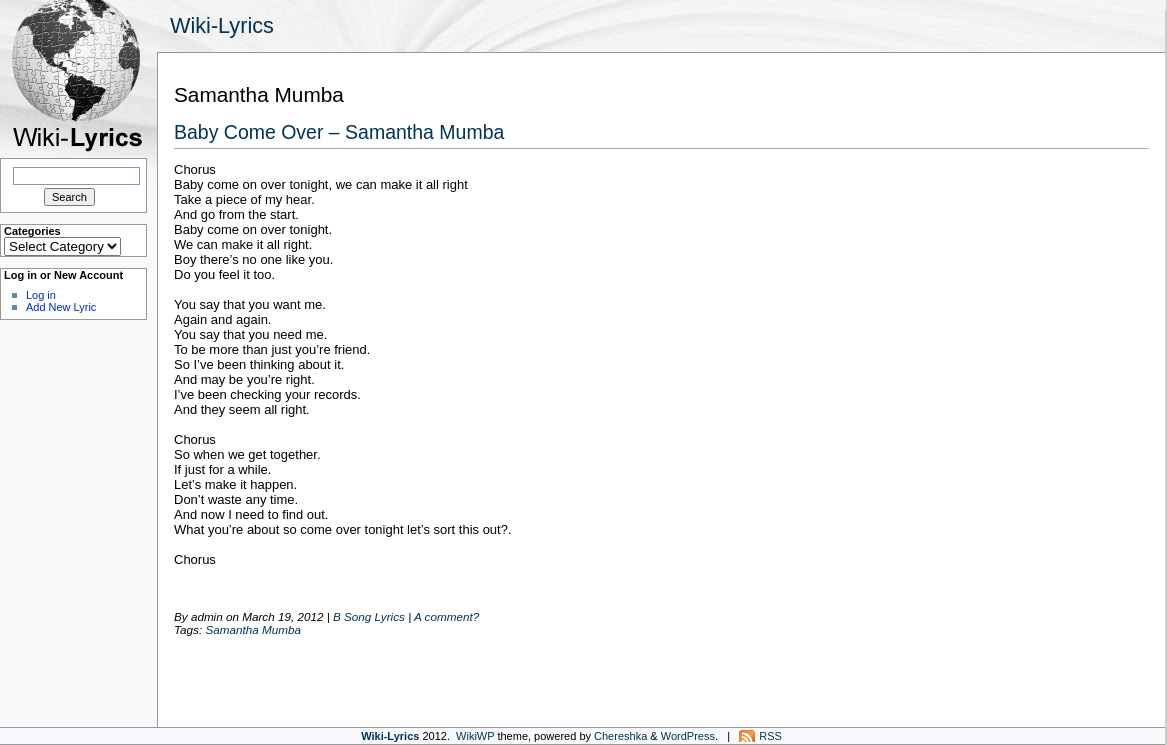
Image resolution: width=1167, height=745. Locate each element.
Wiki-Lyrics (222, 25)
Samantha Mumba (253, 629)
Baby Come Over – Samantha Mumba (339, 132)
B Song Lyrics (369, 616)
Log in (41, 295)
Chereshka (620, 736)
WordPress (688, 736)
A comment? (446, 616)
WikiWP (475, 736)
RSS (770, 736)
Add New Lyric (61, 307)
